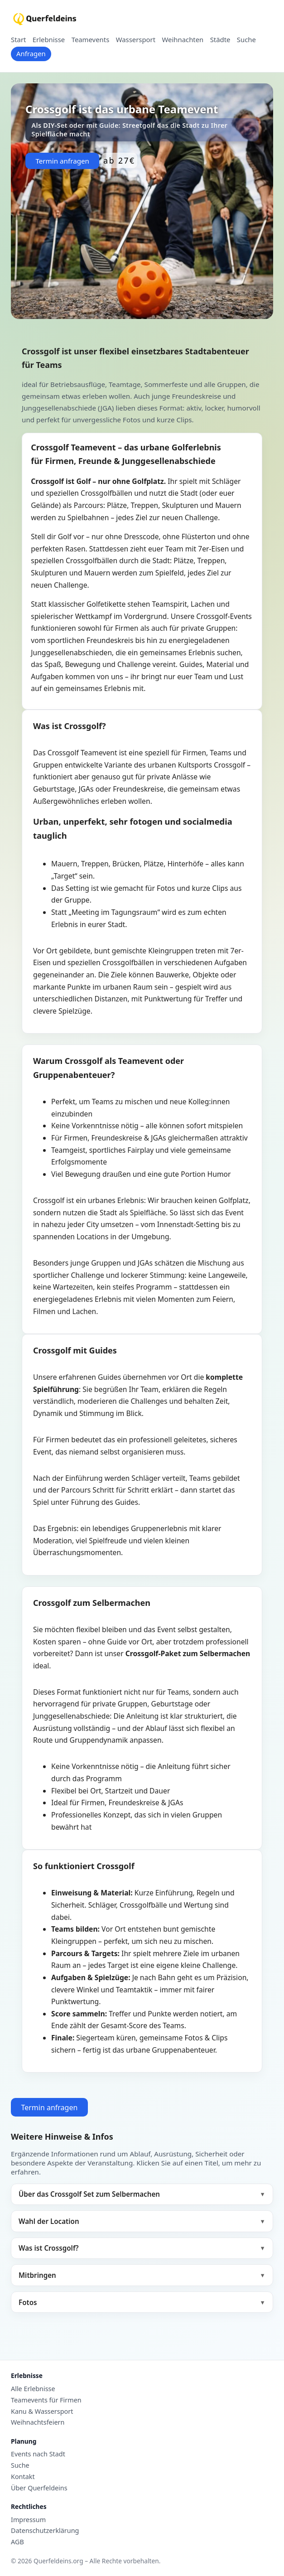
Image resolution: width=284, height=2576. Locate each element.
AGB (17, 2542)
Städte (220, 40)
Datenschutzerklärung (45, 2531)
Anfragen (31, 53)
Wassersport (135, 40)
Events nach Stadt (38, 2454)
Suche (246, 40)
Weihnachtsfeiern (37, 2422)
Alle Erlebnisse (33, 2389)
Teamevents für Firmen (46, 2400)
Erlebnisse (49, 40)
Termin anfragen (62, 160)
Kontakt (23, 2477)
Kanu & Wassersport (42, 2411)
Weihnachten (183, 40)
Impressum (28, 2520)
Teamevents (91, 40)
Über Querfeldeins (39, 2488)
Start (18, 40)
